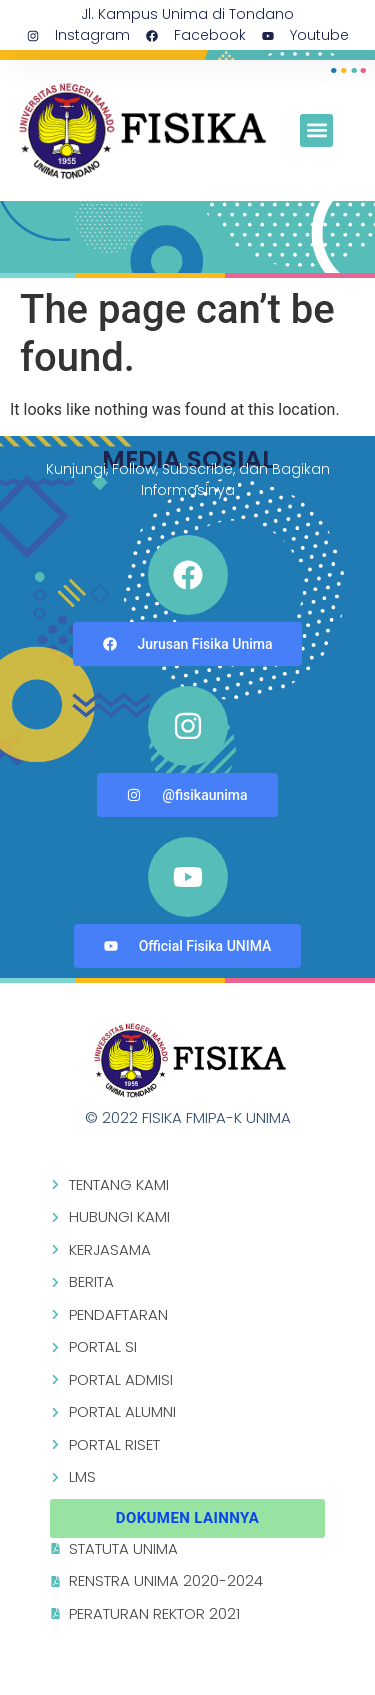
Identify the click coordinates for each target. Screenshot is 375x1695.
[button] (316, 130)
